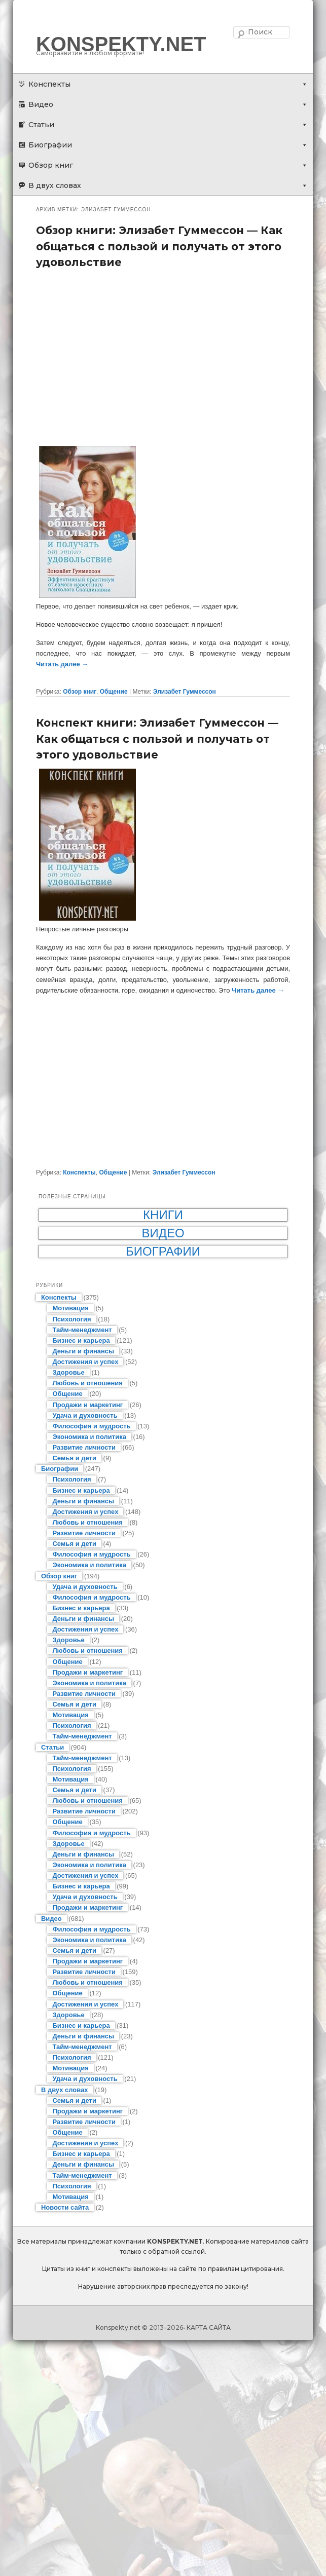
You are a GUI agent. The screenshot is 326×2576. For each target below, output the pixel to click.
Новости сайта (65, 2207)
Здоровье (68, 1372)
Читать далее (62, 664)
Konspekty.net (118, 2327)
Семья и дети (74, 1458)
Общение (114, 691)
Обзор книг (50, 165)
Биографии (50, 144)
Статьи (41, 124)
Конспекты (49, 84)
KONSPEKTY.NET (121, 44)
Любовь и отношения (87, 1383)
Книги (163, 1215)
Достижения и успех (85, 1362)
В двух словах (54, 185)
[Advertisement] (163, 357)
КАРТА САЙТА (209, 2327)
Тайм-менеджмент (82, 1330)
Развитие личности (84, 1447)
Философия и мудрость (91, 1426)
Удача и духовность (84, 1415)
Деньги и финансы (83, 1351)
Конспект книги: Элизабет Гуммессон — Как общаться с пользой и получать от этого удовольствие (157, 738)
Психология (71, 1319)
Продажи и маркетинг (87, 1405)
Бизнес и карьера (81, 1340)
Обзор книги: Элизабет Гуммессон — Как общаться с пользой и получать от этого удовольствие (159, 246)
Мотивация (70, 1308)
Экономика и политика (89, 1437)
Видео (40, 104)
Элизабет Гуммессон (184, 691)
